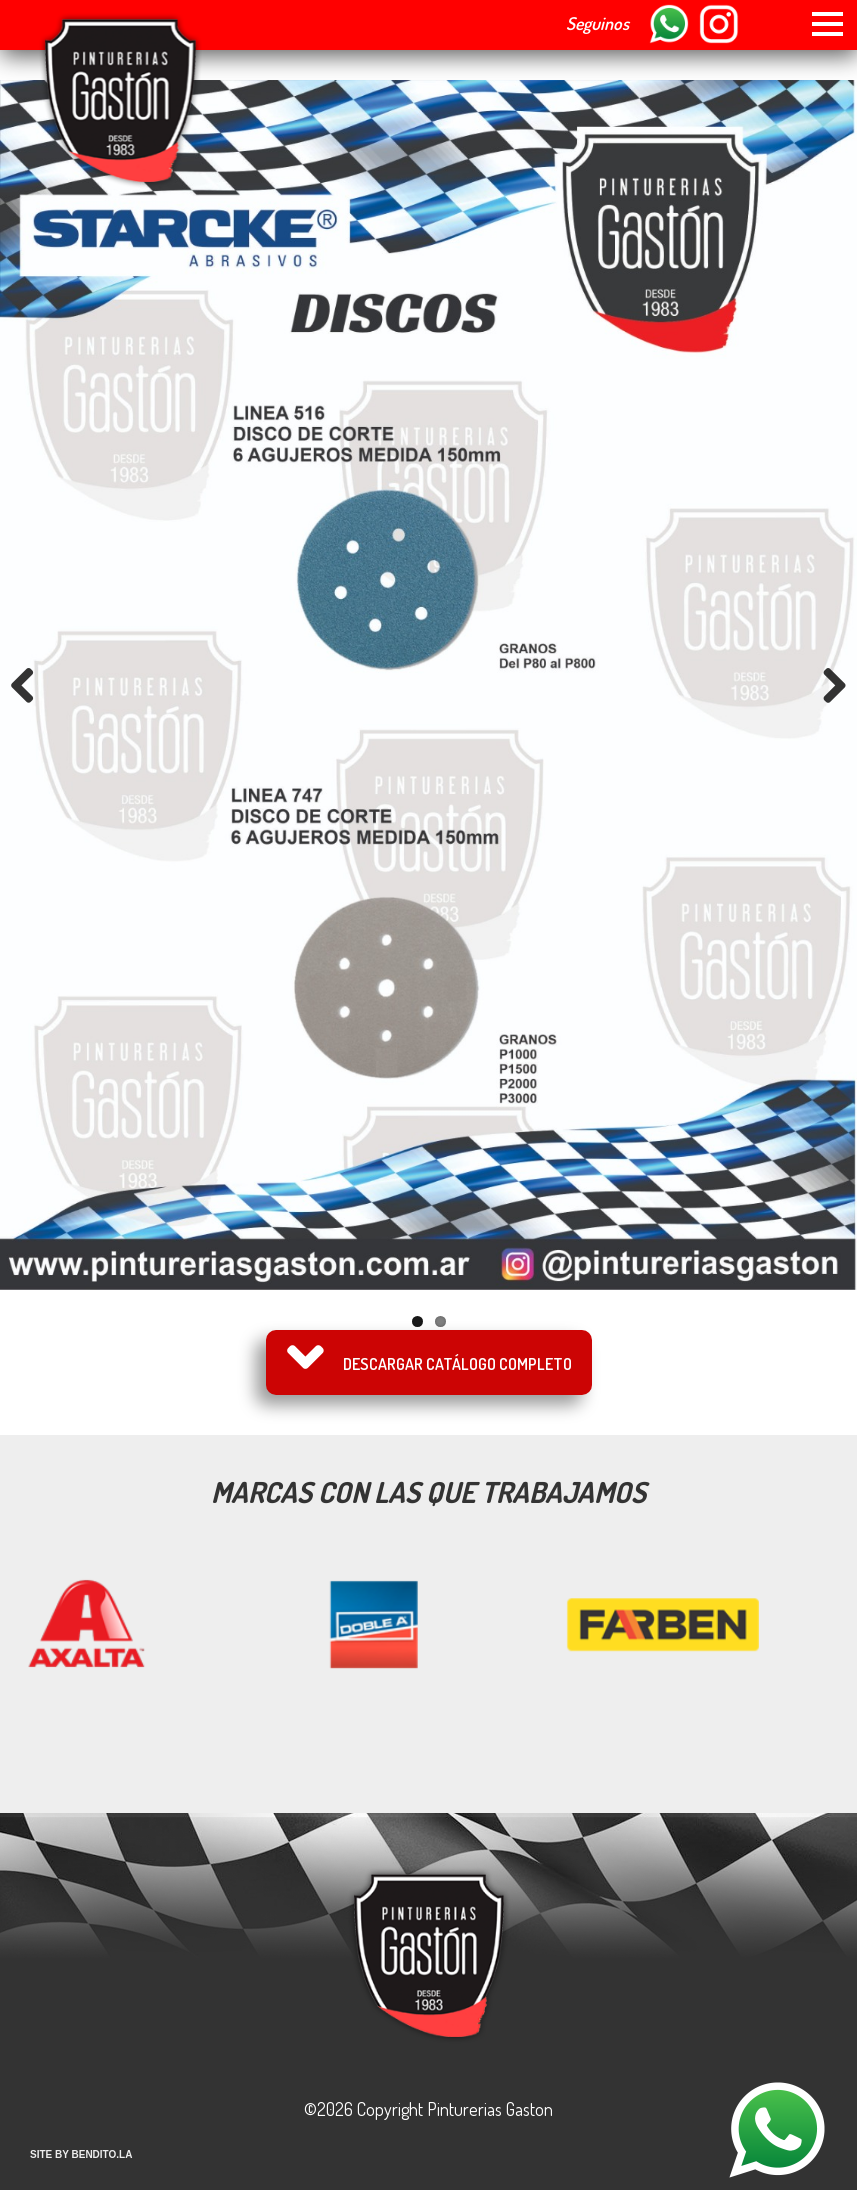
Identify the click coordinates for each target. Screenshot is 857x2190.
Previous (30, 685)
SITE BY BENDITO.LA (81, 2154)
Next (827, 685)
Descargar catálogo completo (457, 1364)
